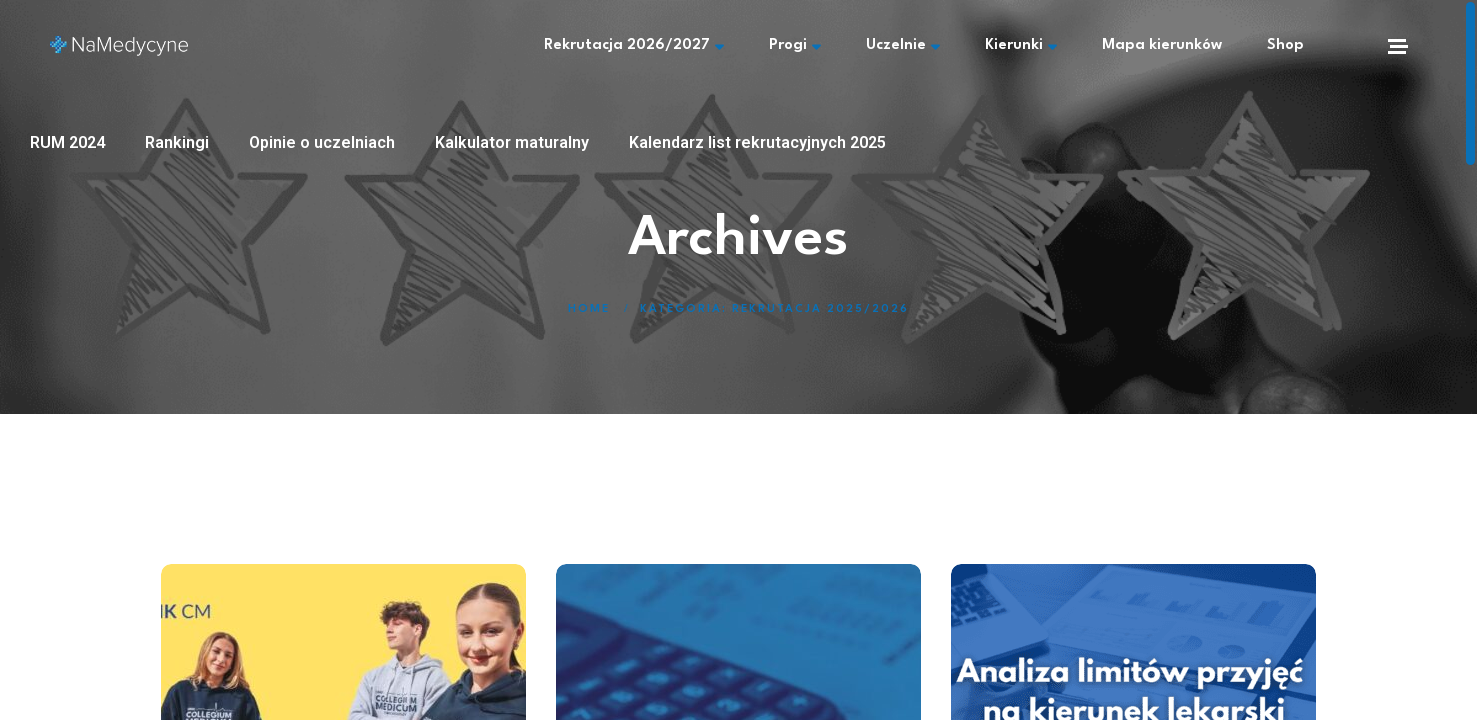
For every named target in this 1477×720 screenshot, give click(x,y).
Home (589, 309)
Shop (1285, 45)
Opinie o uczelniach (322, 142)
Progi (795, 46)
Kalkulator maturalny (512, 142)
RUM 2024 (67, 142)
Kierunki (1021, 46)
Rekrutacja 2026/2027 (634, 46)
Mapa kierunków (1162, 45)
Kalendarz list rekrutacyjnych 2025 (757, 142)
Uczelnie (903, 46)
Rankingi (177, 142)
